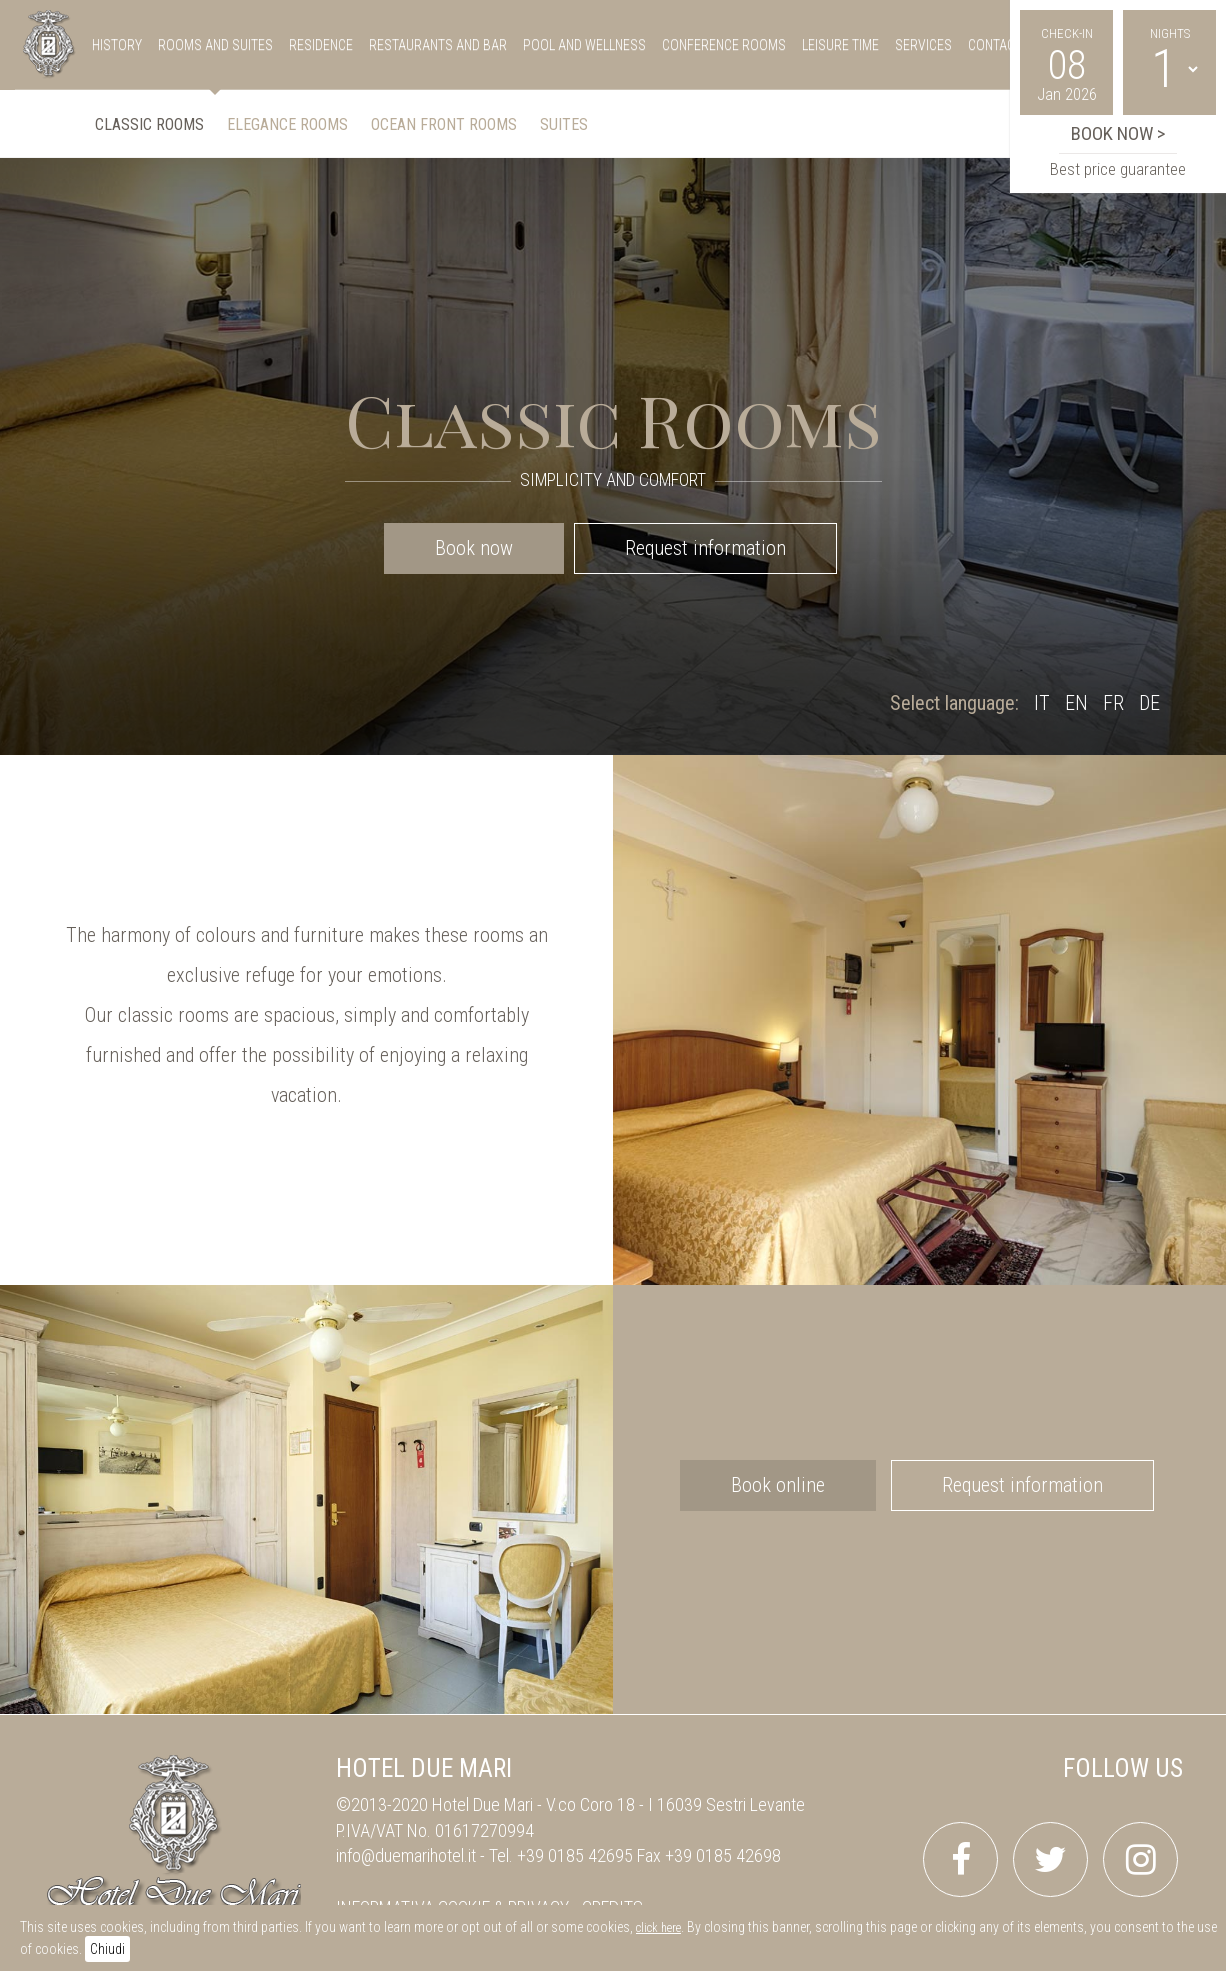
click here (658, 1928)
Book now (474, 548)
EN (1076, 703)
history (117, 45)
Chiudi (107, 1949)
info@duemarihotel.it (406, 1855)
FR (1113, 703)
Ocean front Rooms (444, 124)
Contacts (999, 45)
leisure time (840, 45)
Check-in (1067, 33)
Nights (1170, 33)
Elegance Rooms (287, 124)
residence (321, 45)
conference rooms (724, 45)
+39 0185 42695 (575, 1855)
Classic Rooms (149, 124)
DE (1149, 703)
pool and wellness (584, 45)
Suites (564, 124)
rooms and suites (215, 45)
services (923, 45)
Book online (778, 1485)
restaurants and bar (438, 45)
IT (1042, 703)
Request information (705, 548)
